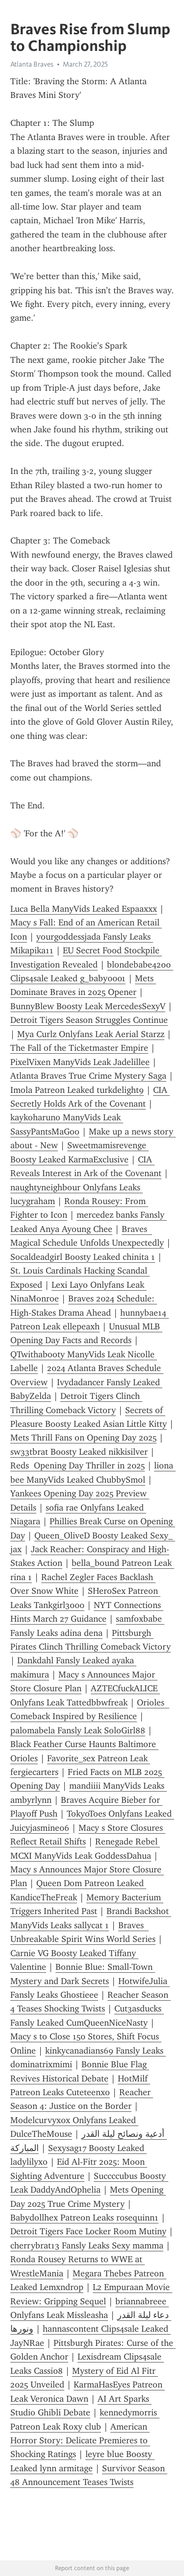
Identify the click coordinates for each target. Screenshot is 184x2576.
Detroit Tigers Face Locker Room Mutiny (88, 2231)
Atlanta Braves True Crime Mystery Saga (88, 1075)
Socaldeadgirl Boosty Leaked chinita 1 (82, 1257)
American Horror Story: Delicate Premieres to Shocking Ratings (80, 2440)
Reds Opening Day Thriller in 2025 (77, 1465)
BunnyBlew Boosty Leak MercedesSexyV (87, 1006)
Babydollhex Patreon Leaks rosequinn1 (84, 2217)
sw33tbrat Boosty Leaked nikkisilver (79, 1451)
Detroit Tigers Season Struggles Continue (89, 1020)
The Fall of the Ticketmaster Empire (79, 1047)
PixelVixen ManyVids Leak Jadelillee (80, 1062)
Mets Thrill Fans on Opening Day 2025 (83, 1437)
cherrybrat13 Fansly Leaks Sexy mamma (86, 2245)
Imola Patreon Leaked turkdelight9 (77, 1090)
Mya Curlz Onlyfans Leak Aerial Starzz (90, 1034)
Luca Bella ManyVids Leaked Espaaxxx (83, 908)
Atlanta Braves (31, 64)
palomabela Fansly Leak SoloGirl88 (77, 1730)
